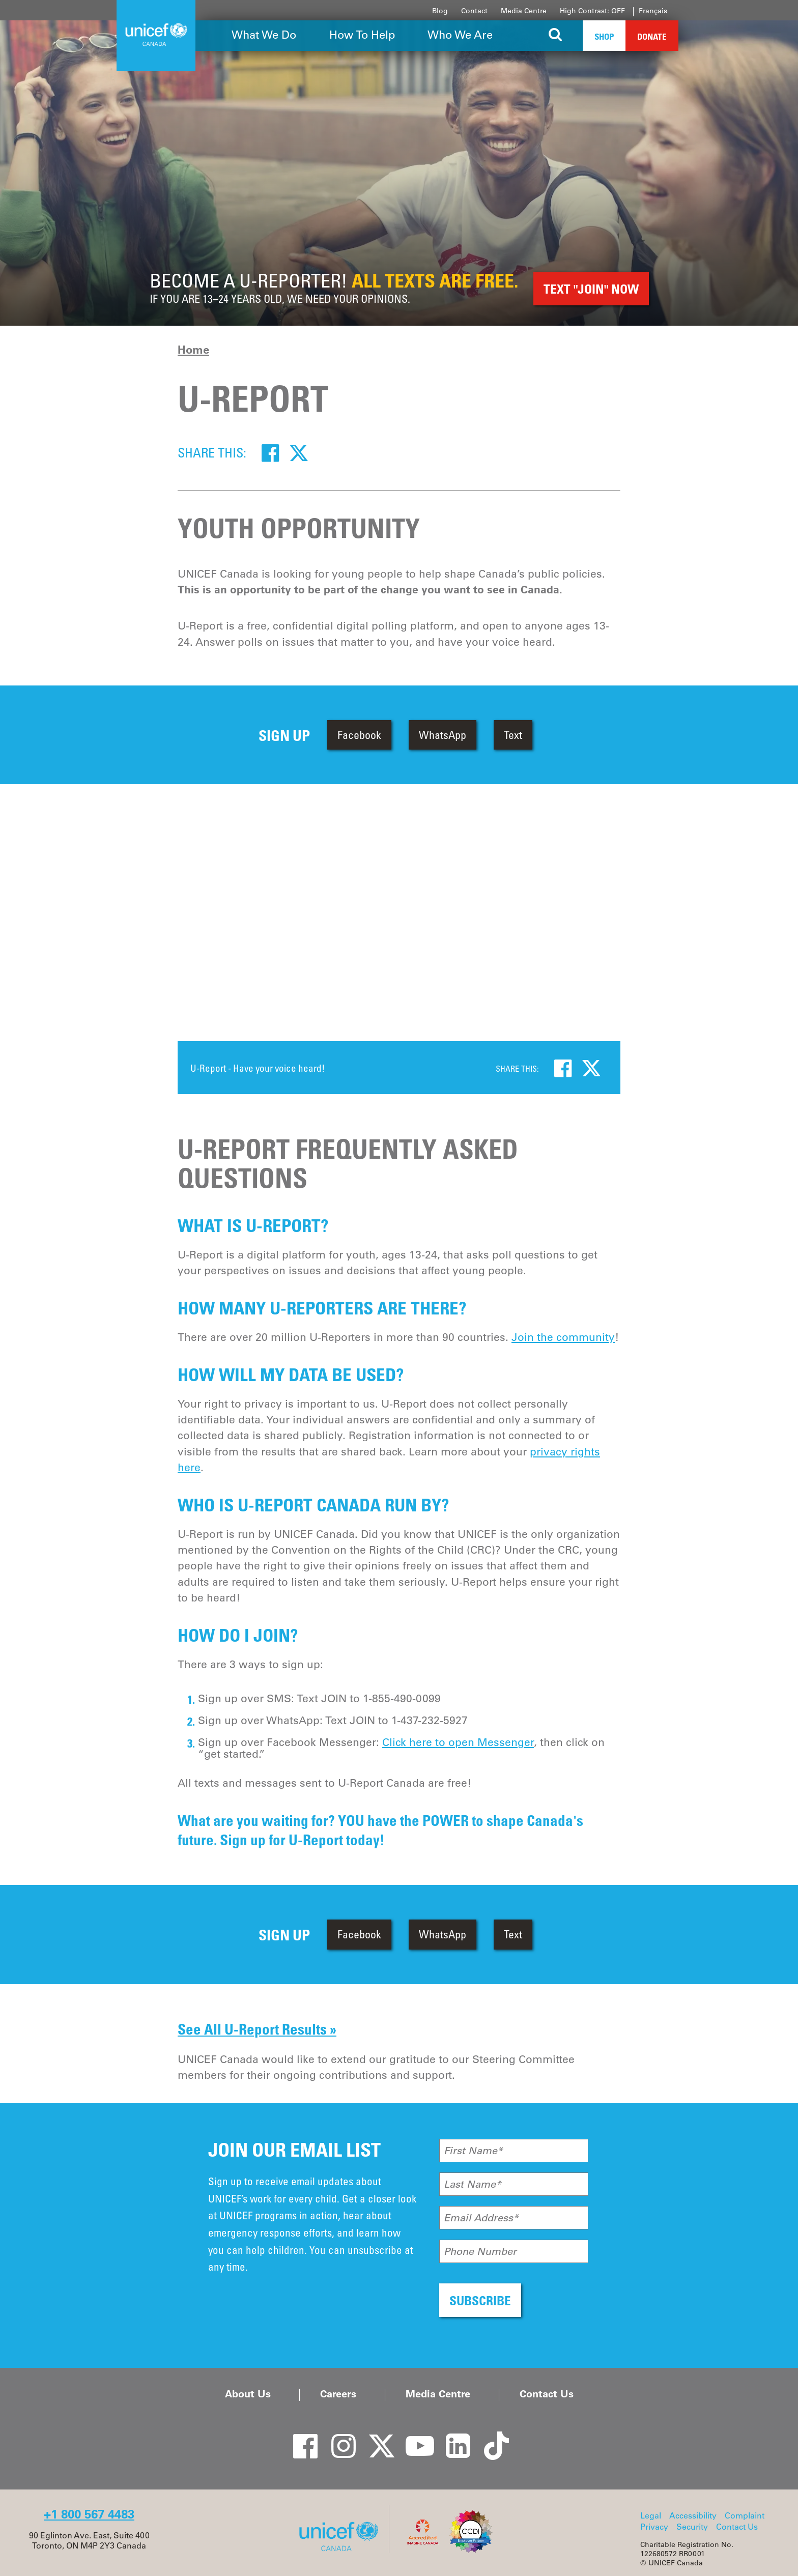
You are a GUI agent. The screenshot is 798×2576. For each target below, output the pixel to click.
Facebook (359, 734)
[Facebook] (270, 452)
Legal (650, 2515)
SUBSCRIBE (480, 2300)
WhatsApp (442, 734)
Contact (474, 10)
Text (513, 734)
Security (692, 2527)
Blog (440, 10)
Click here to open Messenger (458, 1742)
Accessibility (693, 2515)
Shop (604, 36)
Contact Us (547, 2394)
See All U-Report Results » (257, 2029)
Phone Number (480, 2251)
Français (653, 10)
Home (193, 349)
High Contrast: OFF (592, 10)
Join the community (563, 1337)
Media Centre (524, 10)
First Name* (473, 2150)
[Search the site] (555, 35)
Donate (652, 36)
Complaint (744, 2515)
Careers (338, 2394)
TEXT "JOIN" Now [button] (591, 289)
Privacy (654, 2527)
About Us (248, 2394)
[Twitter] (298, 452)
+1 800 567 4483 (89, 2514)
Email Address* (481, 2218)
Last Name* (472, 2184)
